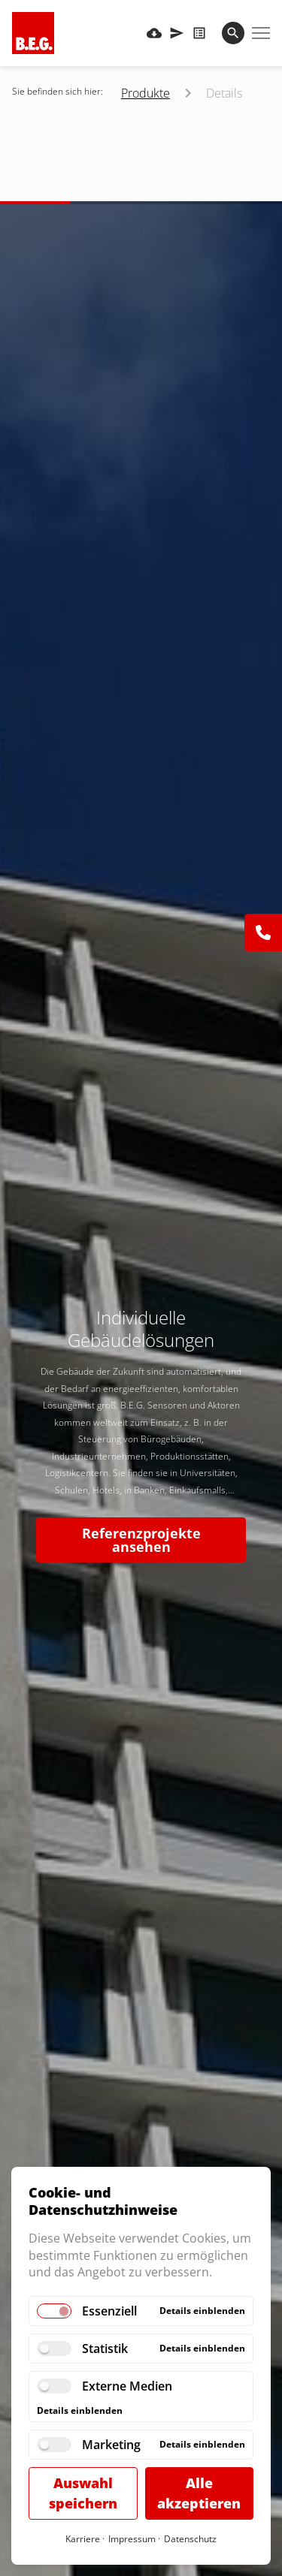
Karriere (82, 2538)
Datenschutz (190, 2538)
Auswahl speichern (83, 2493)
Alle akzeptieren (199, 2493)
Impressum (132, 2538)
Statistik (105, 2348)
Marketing (111, 2444)
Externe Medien (127, 2386)
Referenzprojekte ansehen (141, 1540)
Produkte (145, 93)
